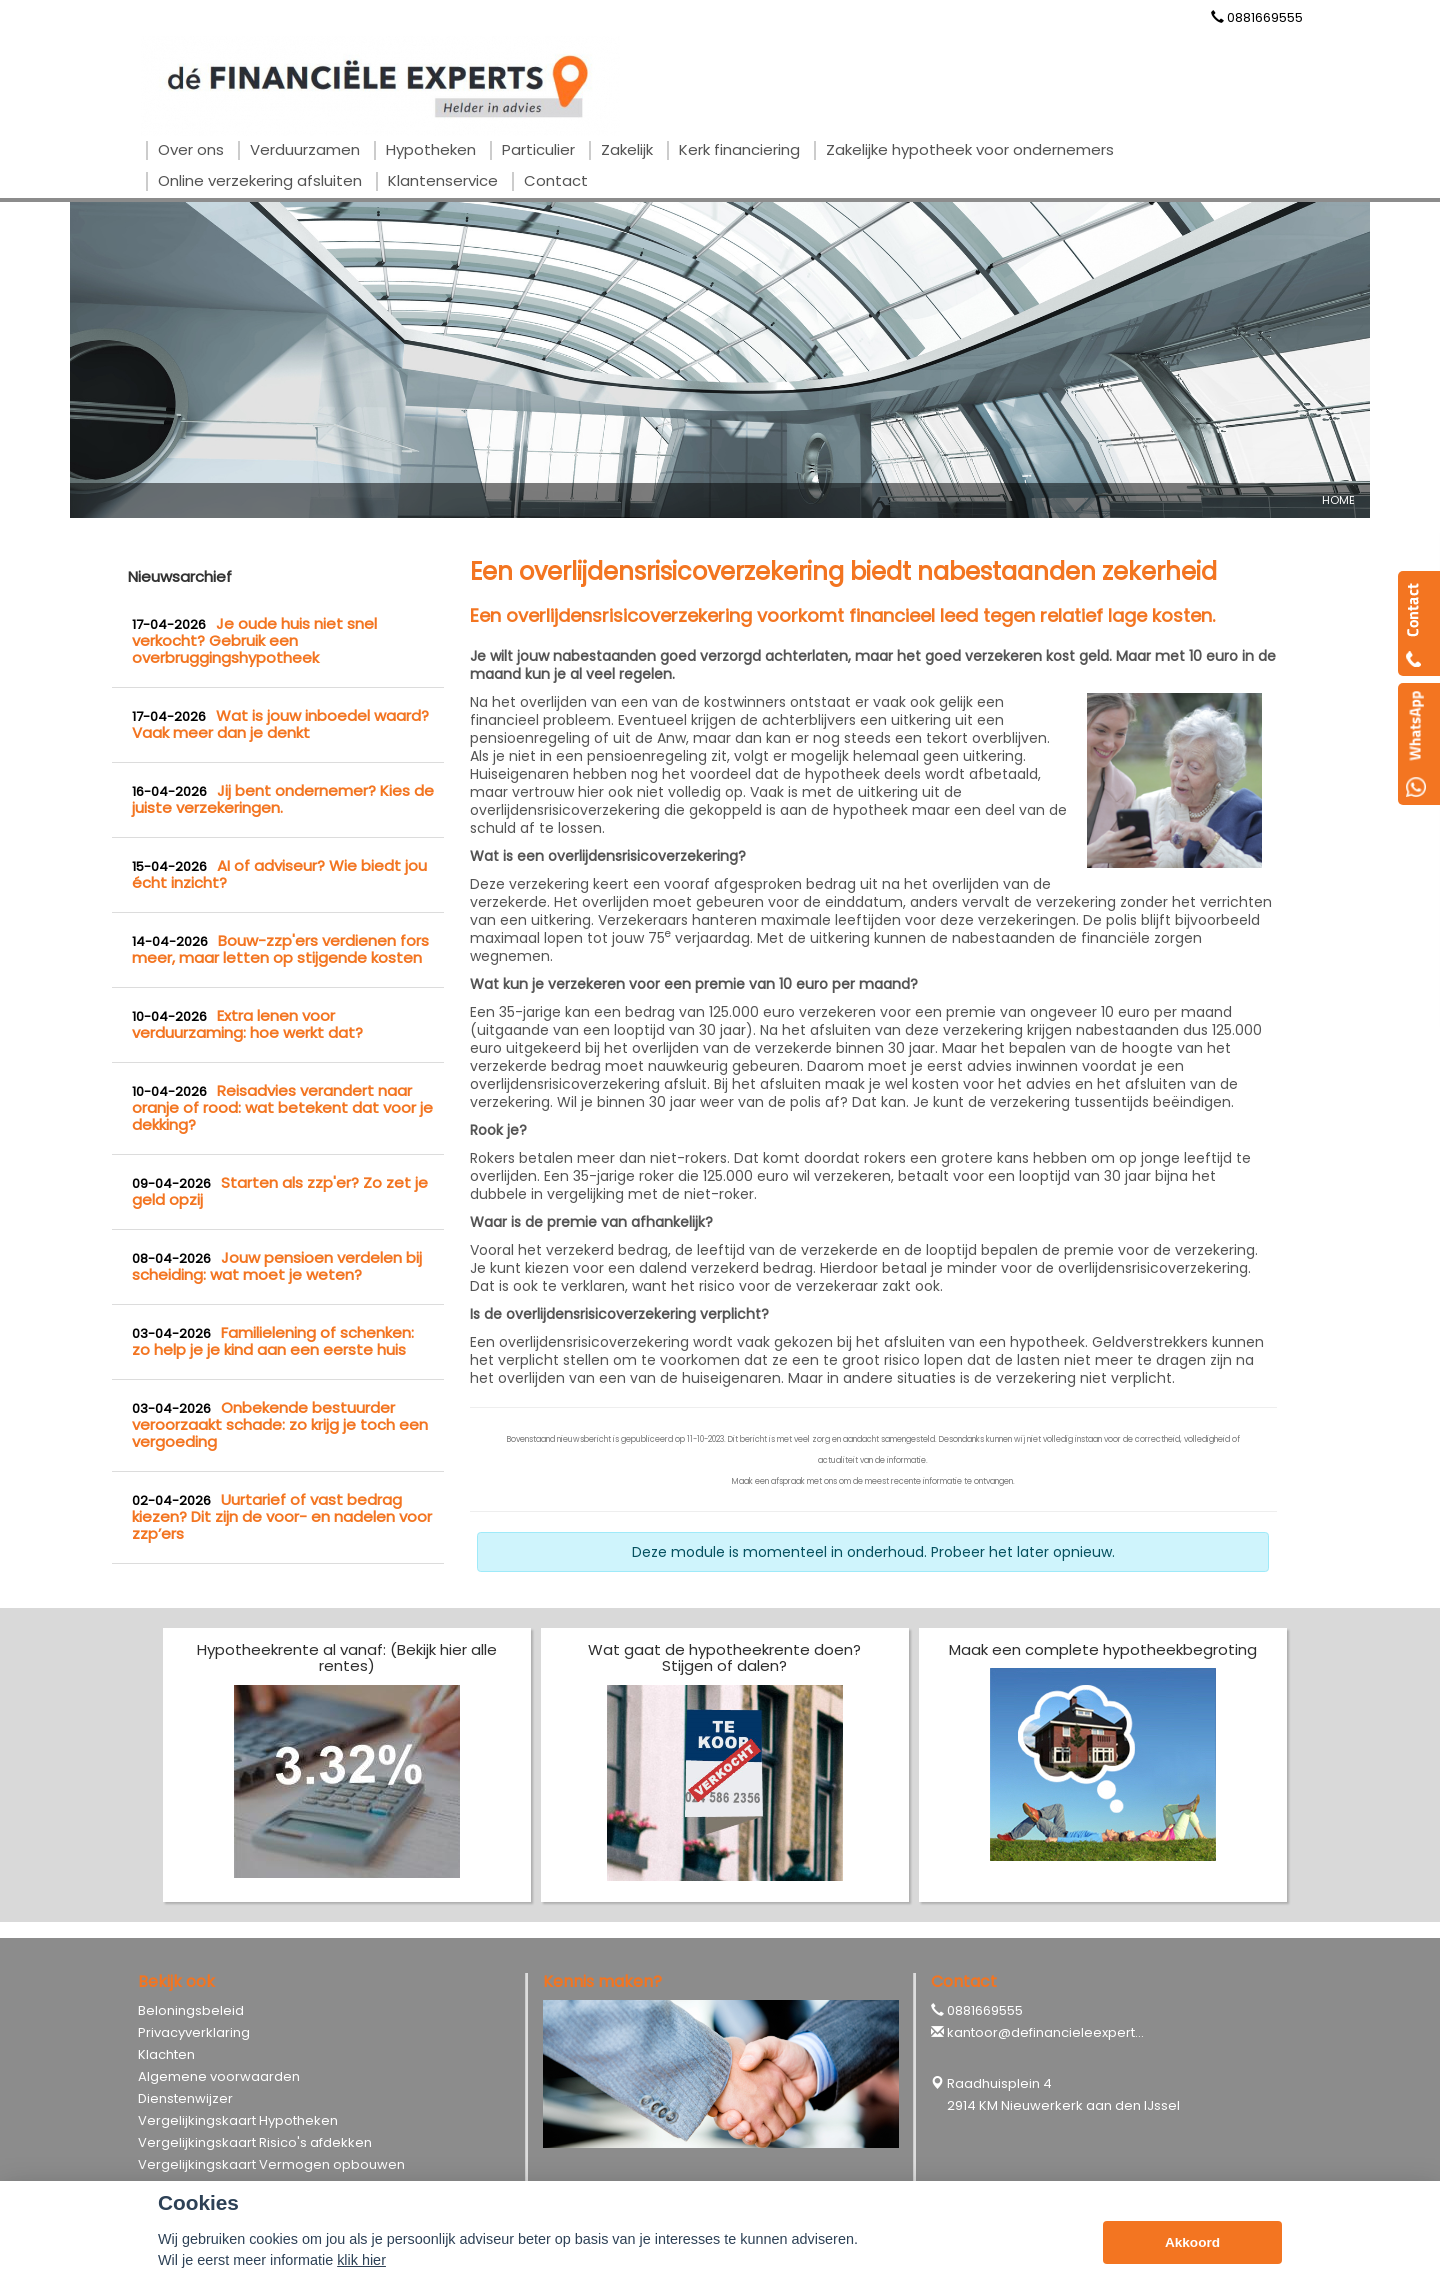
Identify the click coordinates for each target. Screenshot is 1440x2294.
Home (1338, 500)
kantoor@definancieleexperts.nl (1051, 2032)
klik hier (361, 2260)
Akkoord (1192, 2242)
